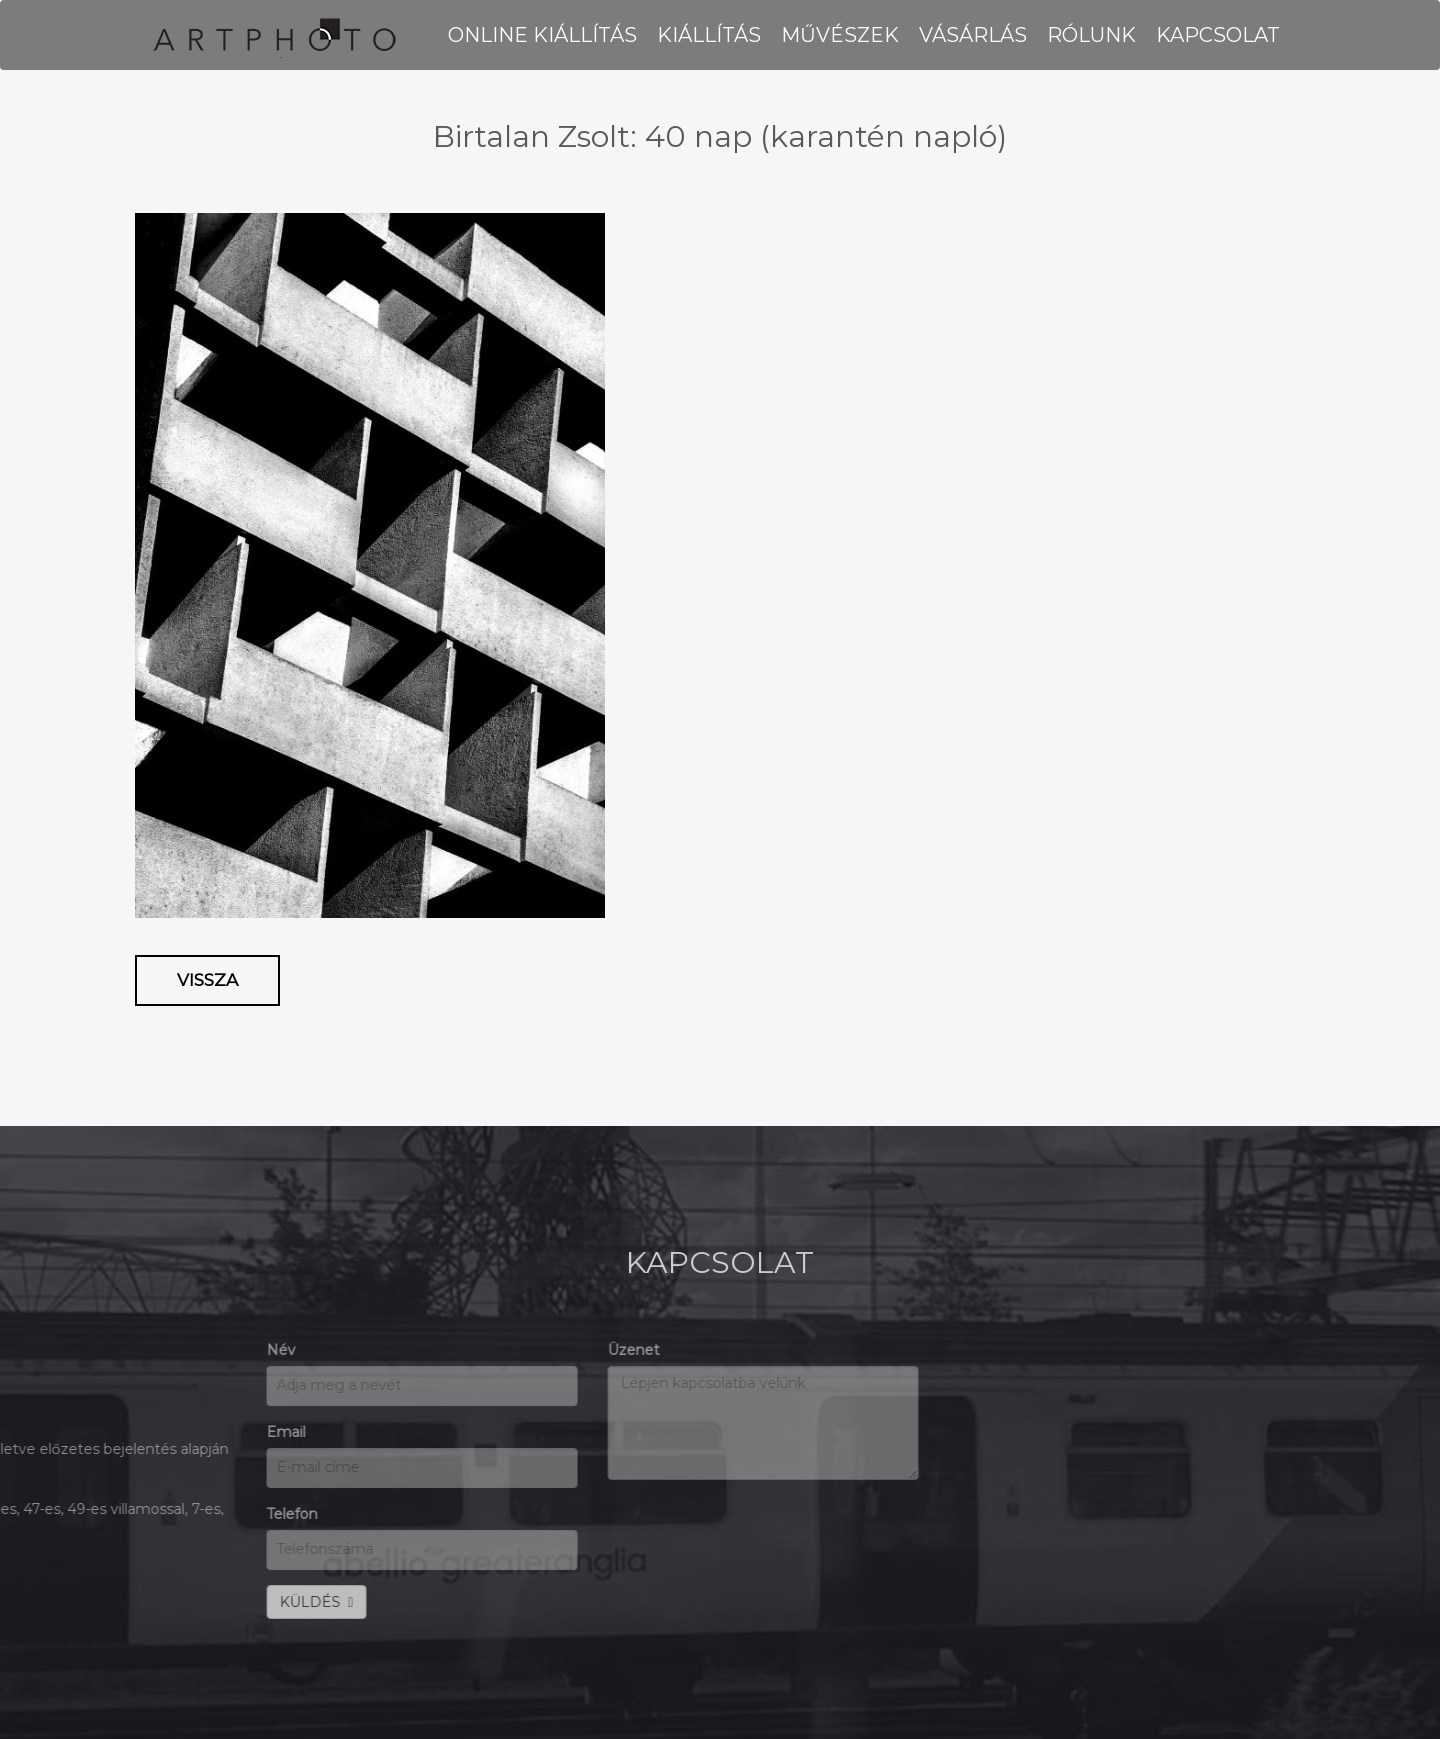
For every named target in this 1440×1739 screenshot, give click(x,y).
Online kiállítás (542, 35)
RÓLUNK (1091, 35)
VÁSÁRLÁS (973, 35)
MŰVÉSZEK (840, 35)
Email (48, 1432)
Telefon (54, 1514)
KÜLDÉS (79, 1602)
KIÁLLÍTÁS (709, 35)
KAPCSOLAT (1218, 35)
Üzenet (396, 1350)
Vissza (207, 980)
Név (43, 1350)
